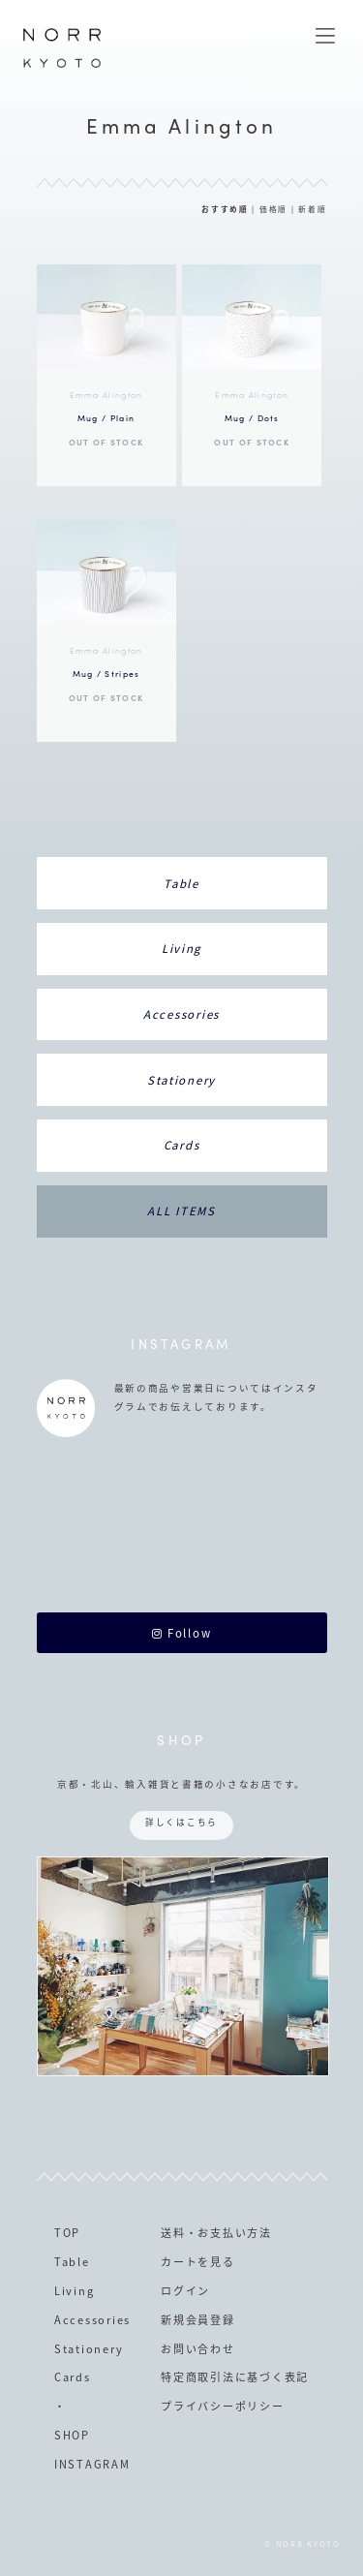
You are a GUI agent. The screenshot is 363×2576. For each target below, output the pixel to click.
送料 (173, 2232)
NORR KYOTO (62, 67)
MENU (325, 36)
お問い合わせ (197, 2349)
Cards (182, 1145)
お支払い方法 (234, 2232)
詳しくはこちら (181, 1822)
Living (181, 948)
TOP (67, 2232)
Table (181, 883)
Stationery (181, 1080)
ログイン (185, 2291)
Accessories (181, 1014)
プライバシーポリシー (222, 2406)
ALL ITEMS (181, 1211)
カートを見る (197, 2262)
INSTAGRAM (92, 2464)
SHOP (72, 2435)
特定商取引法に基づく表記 (235, 2377)
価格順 (273, 208)
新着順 (312, 208)
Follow (182, 1633)
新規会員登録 (197, 2320)
